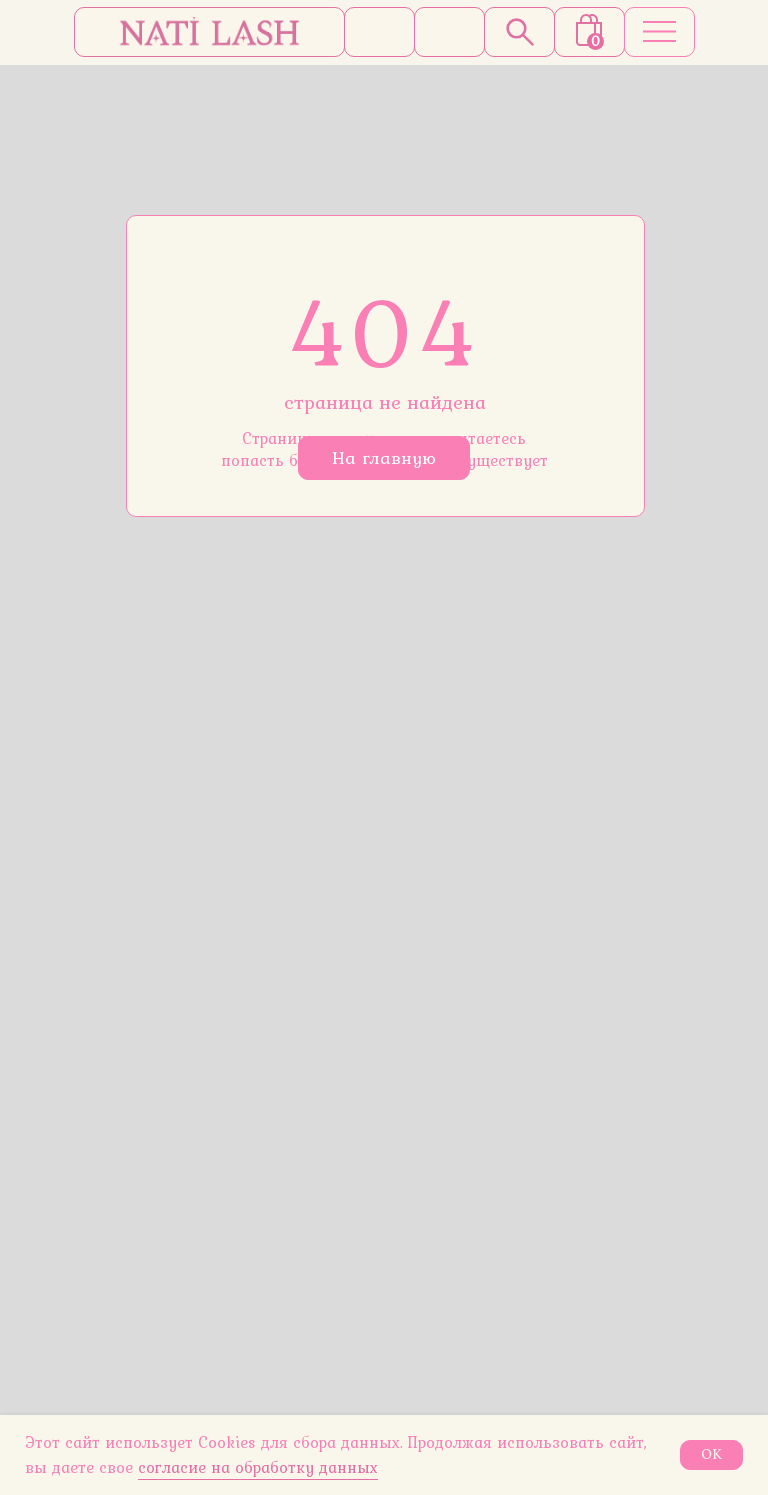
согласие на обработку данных (258, 1467)
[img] (209, 32)
